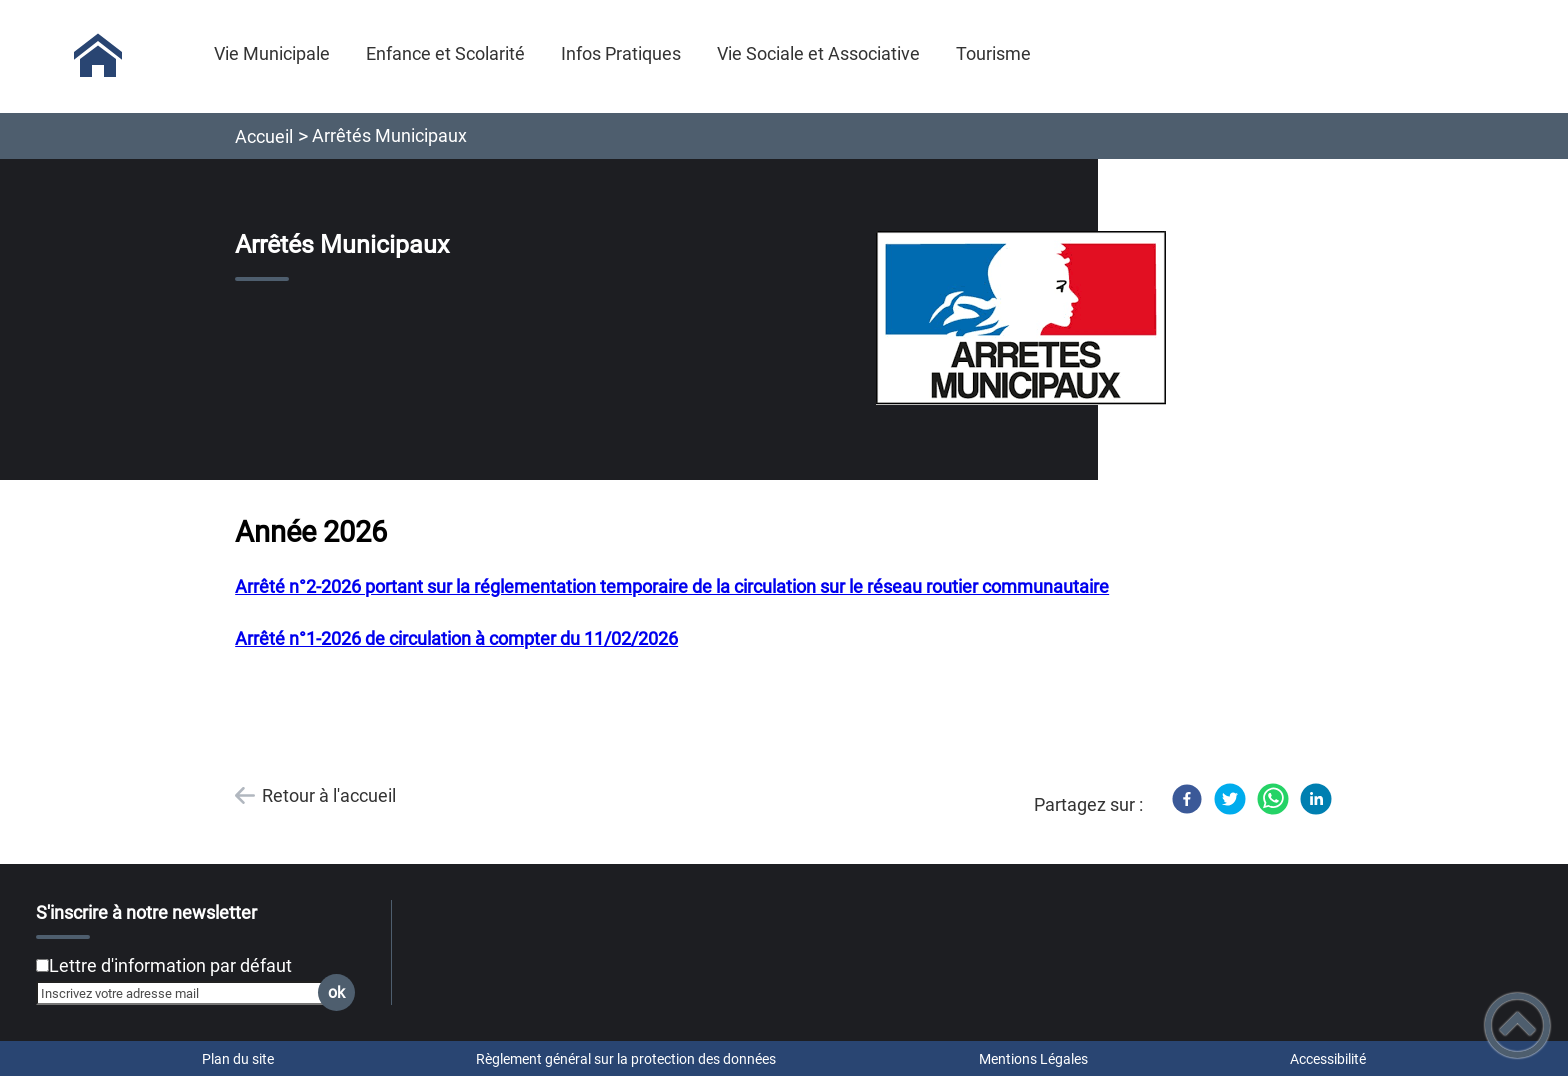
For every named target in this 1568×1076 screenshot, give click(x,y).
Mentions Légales (1033, 1059)
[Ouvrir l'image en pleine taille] (1021, 319)
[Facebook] (1187, 799)
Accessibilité (1328, 1059)
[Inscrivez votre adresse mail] (187, 993)
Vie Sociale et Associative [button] (818, 53)
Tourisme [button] (993, 53)
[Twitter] (1230, 799)
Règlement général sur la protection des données (626, 1059)
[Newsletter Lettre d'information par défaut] (42, 965)
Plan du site (238, 1059)
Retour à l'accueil (329, 795)
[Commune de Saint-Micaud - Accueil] (98, 56)
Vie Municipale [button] (272, 53)
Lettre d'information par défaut (170, 965)
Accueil (264, 136)
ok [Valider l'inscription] (336, 992)
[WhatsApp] (1273, 799)
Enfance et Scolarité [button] (445, 53)
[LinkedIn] (1316, 799)
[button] (1517, 1025)
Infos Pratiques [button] (621, 53)
